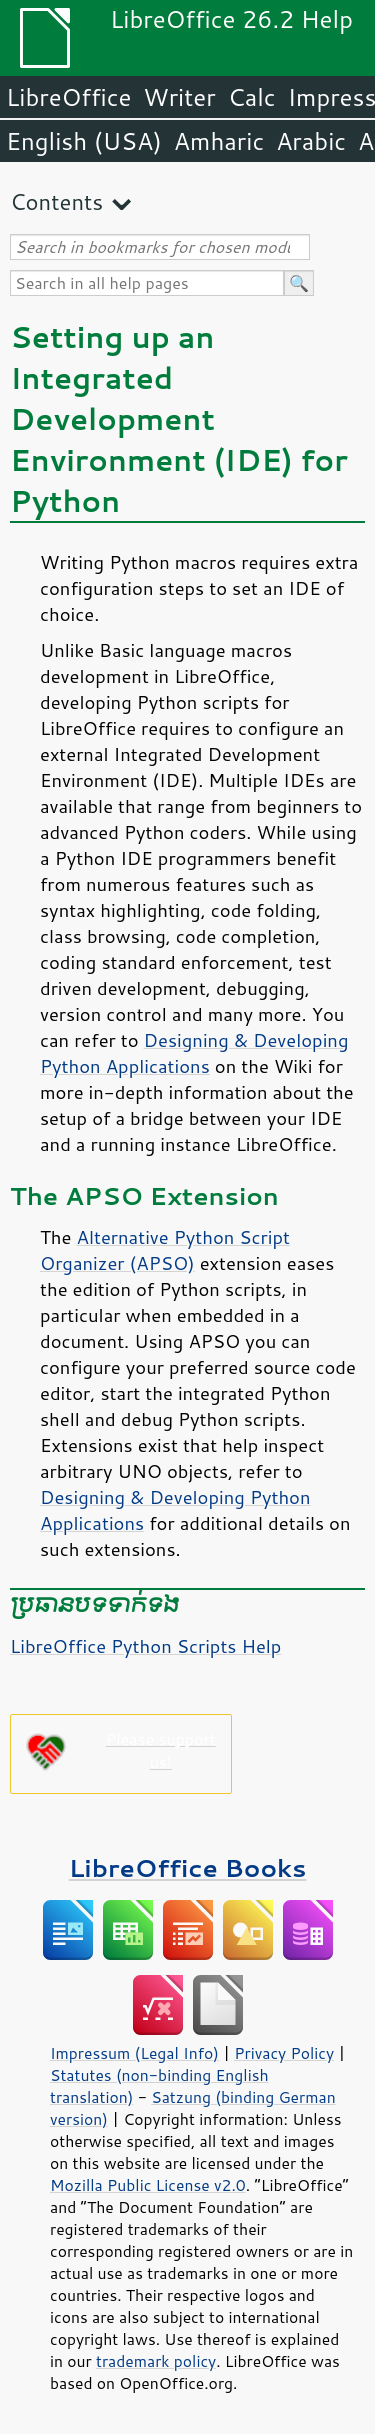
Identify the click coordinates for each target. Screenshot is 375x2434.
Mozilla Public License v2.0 (148, 2185)
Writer (179, 97)
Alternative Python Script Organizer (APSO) (165, 1250)
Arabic (311, 141)
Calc (252, 97)
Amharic (219, 141)
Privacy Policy (284, 2053)
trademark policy (156, 2361)
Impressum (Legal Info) (134, 2053)
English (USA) (84, 141)
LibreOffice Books (188, 1867)
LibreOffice (68, 97)
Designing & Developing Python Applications (194, 1053)
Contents (56, 201)
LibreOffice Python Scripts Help (145, 1646)
